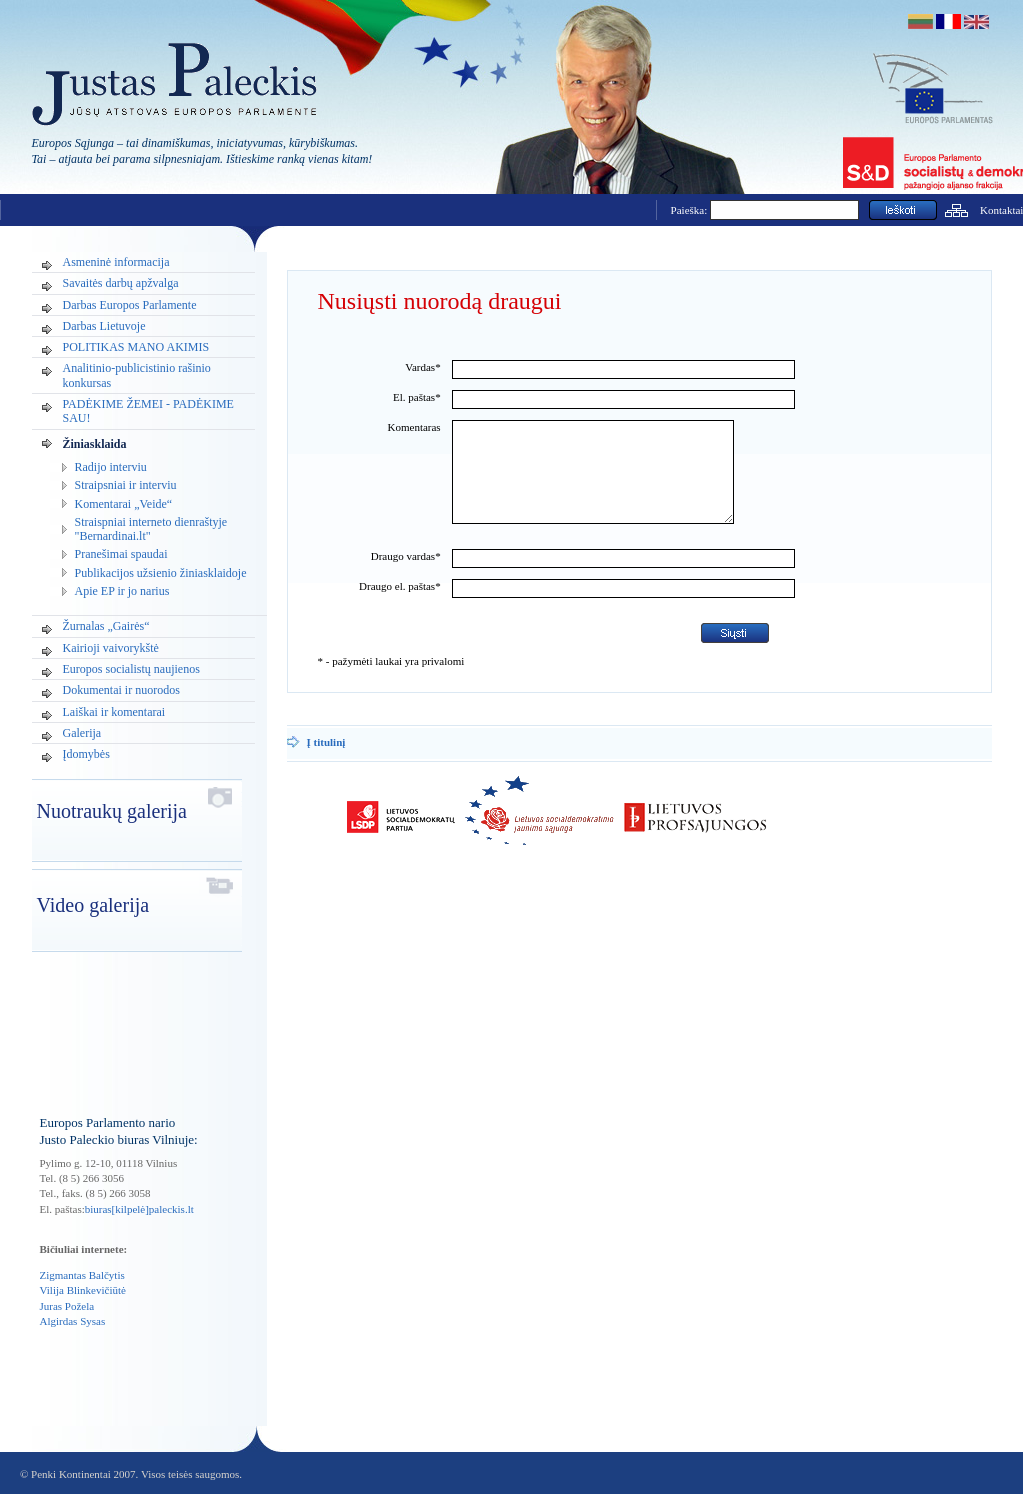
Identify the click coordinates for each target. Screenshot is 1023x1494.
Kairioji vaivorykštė (111, 648)
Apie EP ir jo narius (122, 591)
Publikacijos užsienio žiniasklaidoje (161, 573)
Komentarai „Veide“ (124, 504)
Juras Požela (67, 1306)
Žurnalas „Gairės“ (106, 626)
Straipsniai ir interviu (126, 485)
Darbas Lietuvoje (104, 326)
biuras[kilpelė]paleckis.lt (139, 1209)
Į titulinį (326, 763)
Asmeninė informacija (116, 262)
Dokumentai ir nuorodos (121, 690)
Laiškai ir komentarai (114, 712)
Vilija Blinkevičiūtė (83, 1290)
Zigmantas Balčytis (82, 1275)
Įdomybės (86, 754)
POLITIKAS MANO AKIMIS (136, 347)
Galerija (82, 733)
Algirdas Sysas (73, 1321)
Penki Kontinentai (71, 1474)
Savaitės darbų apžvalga (121, 283)
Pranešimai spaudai (121, 554)
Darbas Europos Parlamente (130, 305)
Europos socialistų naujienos (131, 669)
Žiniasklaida (95, 444)
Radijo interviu (111, 467)
